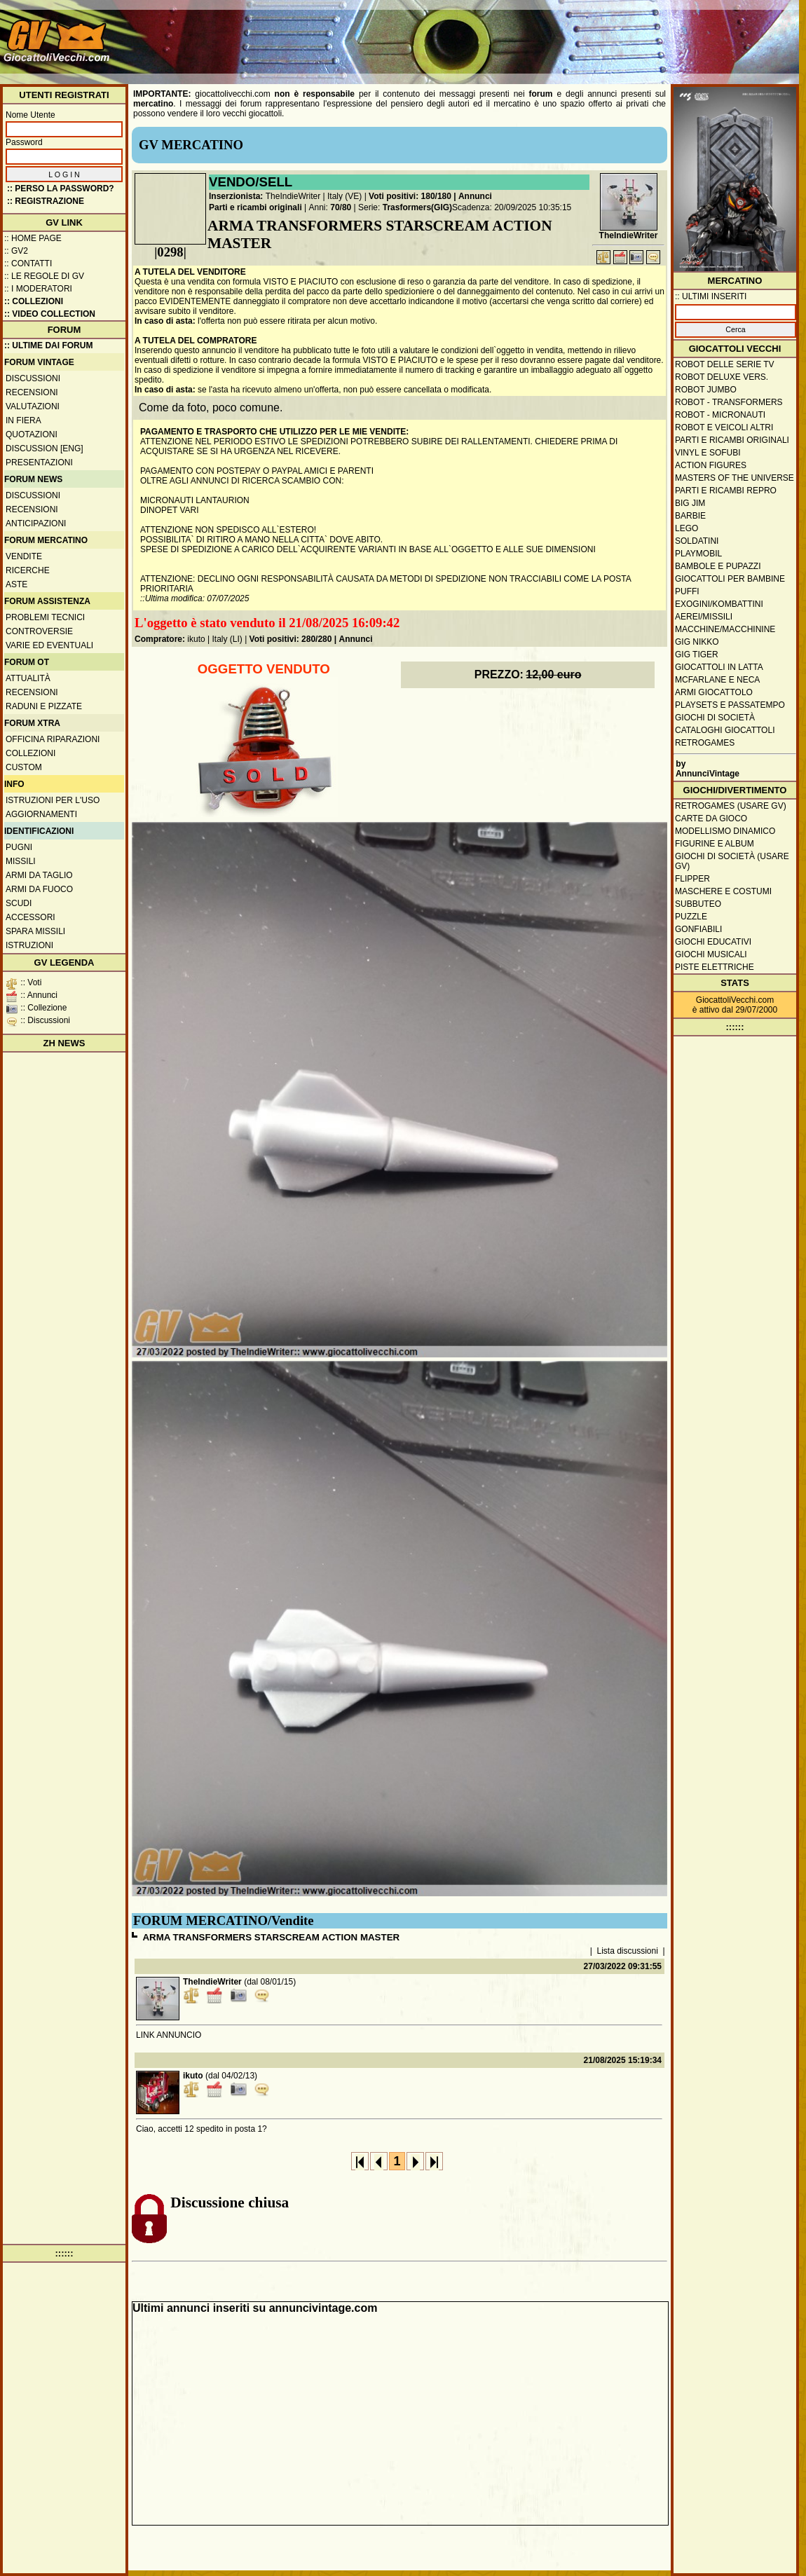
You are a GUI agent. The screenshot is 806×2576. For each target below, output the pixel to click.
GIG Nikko (697, 642)
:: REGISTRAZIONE (45, 201)
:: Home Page (33, 238)
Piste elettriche (714, 967)
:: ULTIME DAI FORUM (48, 345)
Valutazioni (33, 406)
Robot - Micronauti (720, 415)
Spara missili (35, 931)
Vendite (24, 556)
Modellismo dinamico (725, 831)
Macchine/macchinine (725, 629)
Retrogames (705, 743)
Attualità (28, 678)
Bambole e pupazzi (717, 566)
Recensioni (32, 392)
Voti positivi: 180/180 (410, 196)
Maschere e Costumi (723, 891)
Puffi (687, 591)
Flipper (692, 879)
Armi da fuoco (39, 889)
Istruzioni (29, 945)
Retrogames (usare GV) (730, 806)
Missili (21, 861)
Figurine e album (714, 844)
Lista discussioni (627, 1951)
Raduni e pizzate (44, 706)
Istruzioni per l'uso (53, 800)
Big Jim (690, 503)
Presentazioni (39, 462)
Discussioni (33, 378)
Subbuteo (698, 904)
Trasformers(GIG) (417, 207)
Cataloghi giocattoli (724, 730)
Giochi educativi (713, 942)
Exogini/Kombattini (719, 604)
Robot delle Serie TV (724, 364)
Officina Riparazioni (53, 739)
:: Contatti (28, 263)
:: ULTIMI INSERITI (710, 296)
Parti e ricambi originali (255, 207)
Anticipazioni (36, 523)
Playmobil (698, 554)
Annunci (475, 196)
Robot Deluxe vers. (721, 377)
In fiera (23, 420)
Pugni (19, 847)
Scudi (19, 903)
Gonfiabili (698, 929)
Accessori (30, 917)
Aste (16, 584)
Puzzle (691, 917)
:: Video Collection (49, 314)
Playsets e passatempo (730, 705)
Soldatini (696, 541)
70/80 (340, 207)
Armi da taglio (39, 875)
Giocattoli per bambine (730, 579)
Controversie (39, 631)
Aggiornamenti (41, 814)
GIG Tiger (696, 654)
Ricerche (28, 570)
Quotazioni (31, 434)
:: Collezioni (33, 301)
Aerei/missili (703, 617)
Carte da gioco (711, 818)
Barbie (690, 516)
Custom (24, 767)
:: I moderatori (38, 289)
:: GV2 (16, 251)
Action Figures (710, 465)
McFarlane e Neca (717, 680)
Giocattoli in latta (719, 667)
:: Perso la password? (60, 188)
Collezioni (30, 753)
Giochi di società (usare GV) (732, 861)
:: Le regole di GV (44, 276)
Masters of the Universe (734, 478)
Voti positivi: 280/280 (291, 639)
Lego (686, 528)
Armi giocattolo (714, 692)
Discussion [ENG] (44, 448)
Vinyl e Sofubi (708, 453)
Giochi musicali (711, 954)
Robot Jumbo (706, 390)
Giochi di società (715, 717)
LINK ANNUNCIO (168, 2035)
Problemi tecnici (45, 617)
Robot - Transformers (729, 402)
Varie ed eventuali (49, 645)
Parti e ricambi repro (726, 490)
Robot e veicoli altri (724, 427)
